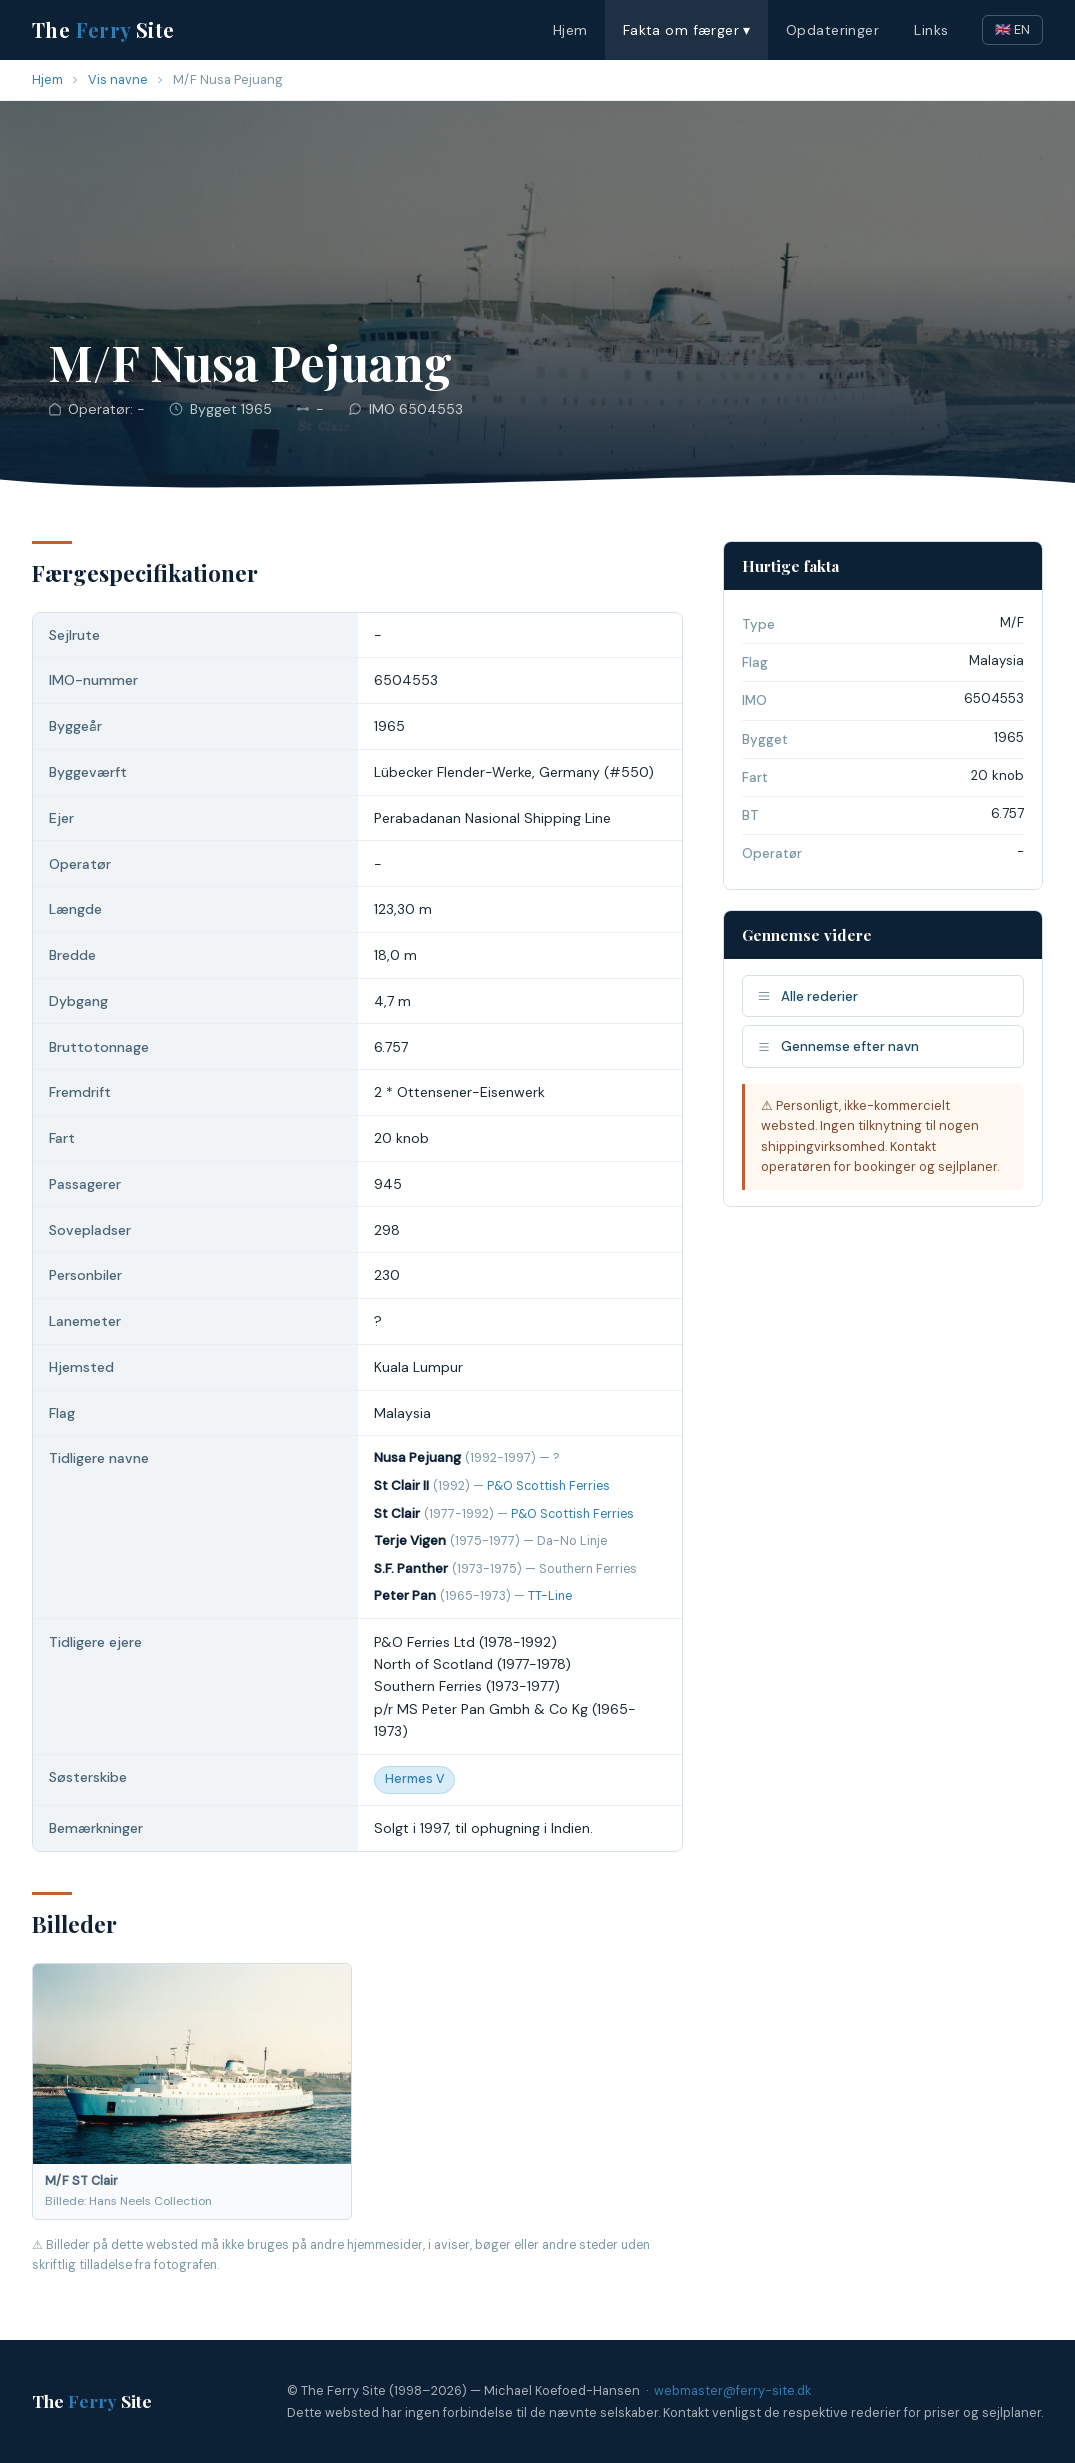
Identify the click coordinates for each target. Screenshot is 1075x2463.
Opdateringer (832, 30)
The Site (103, 29)
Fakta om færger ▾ (687, 30)
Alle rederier (807, 996)
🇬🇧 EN (1012, 29)
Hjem (570, 30)
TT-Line (550, 1596)
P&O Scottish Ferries (548, 1486)
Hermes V (414, 1779)
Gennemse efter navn (838, 1046)
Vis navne (118, 79)
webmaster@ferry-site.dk (732, 2390)
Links (931, 30)
